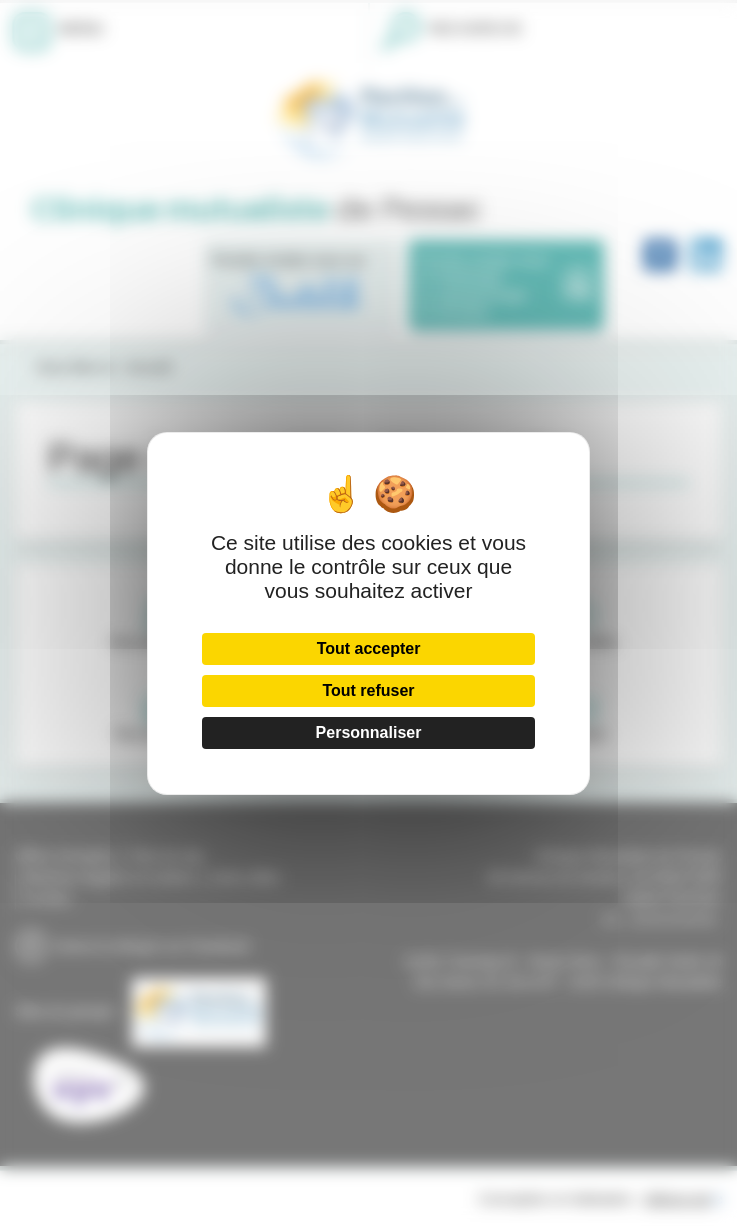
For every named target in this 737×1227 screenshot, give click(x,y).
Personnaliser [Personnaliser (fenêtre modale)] (369, 732)
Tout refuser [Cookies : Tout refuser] (368, 690)
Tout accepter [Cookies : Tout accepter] (369, 648)
